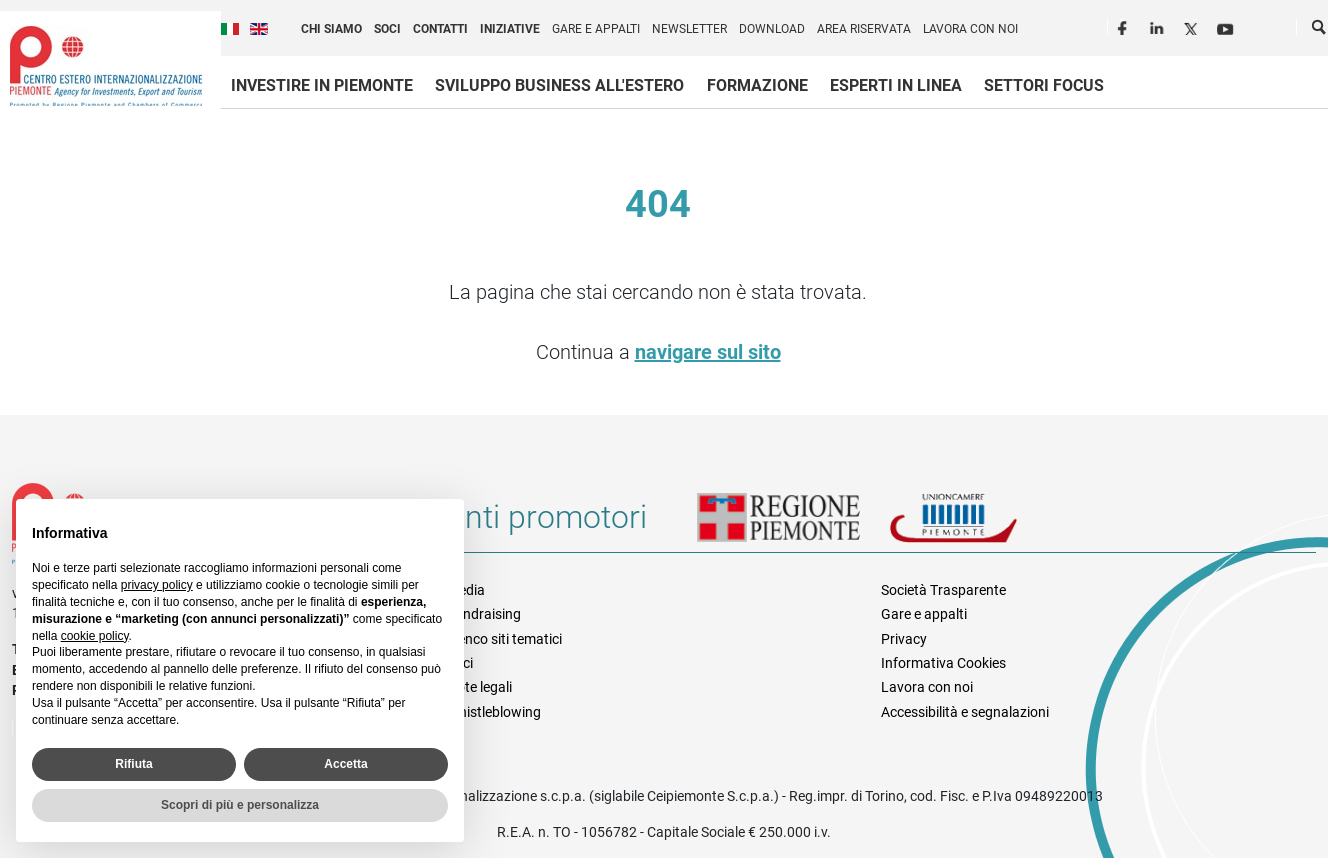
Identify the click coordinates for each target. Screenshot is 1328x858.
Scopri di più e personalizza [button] (240, 805)
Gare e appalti (596, 29)
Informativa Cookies (943, 663)
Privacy (904, 639)
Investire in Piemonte (322, 85)
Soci (387, 29)
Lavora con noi (970, 29)
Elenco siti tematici (504, 639)
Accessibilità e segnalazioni (965, 712)
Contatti (440, 29)
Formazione (757, 85)
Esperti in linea (896, 85)
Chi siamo (331, 29)
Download (772, 29)
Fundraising (484, 614)
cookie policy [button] (95, 636)
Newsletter (689, 29)
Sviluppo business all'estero (559, 85)
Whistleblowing (494, 712)
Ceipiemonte (106, 66)
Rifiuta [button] (133, 764)
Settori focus (1044, 85)
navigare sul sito (708, 352)
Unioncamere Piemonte (981, 525)
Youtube (1227, 26)
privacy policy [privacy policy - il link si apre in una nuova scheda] (157, 585)
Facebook (1125, 26)
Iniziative (510, 29)
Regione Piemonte (793, 525)
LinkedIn (1159, 26)
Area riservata (864, 29)
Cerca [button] (1320, 31)
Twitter (1193, 26)
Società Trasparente (943, 590)
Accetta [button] (345, 764)
